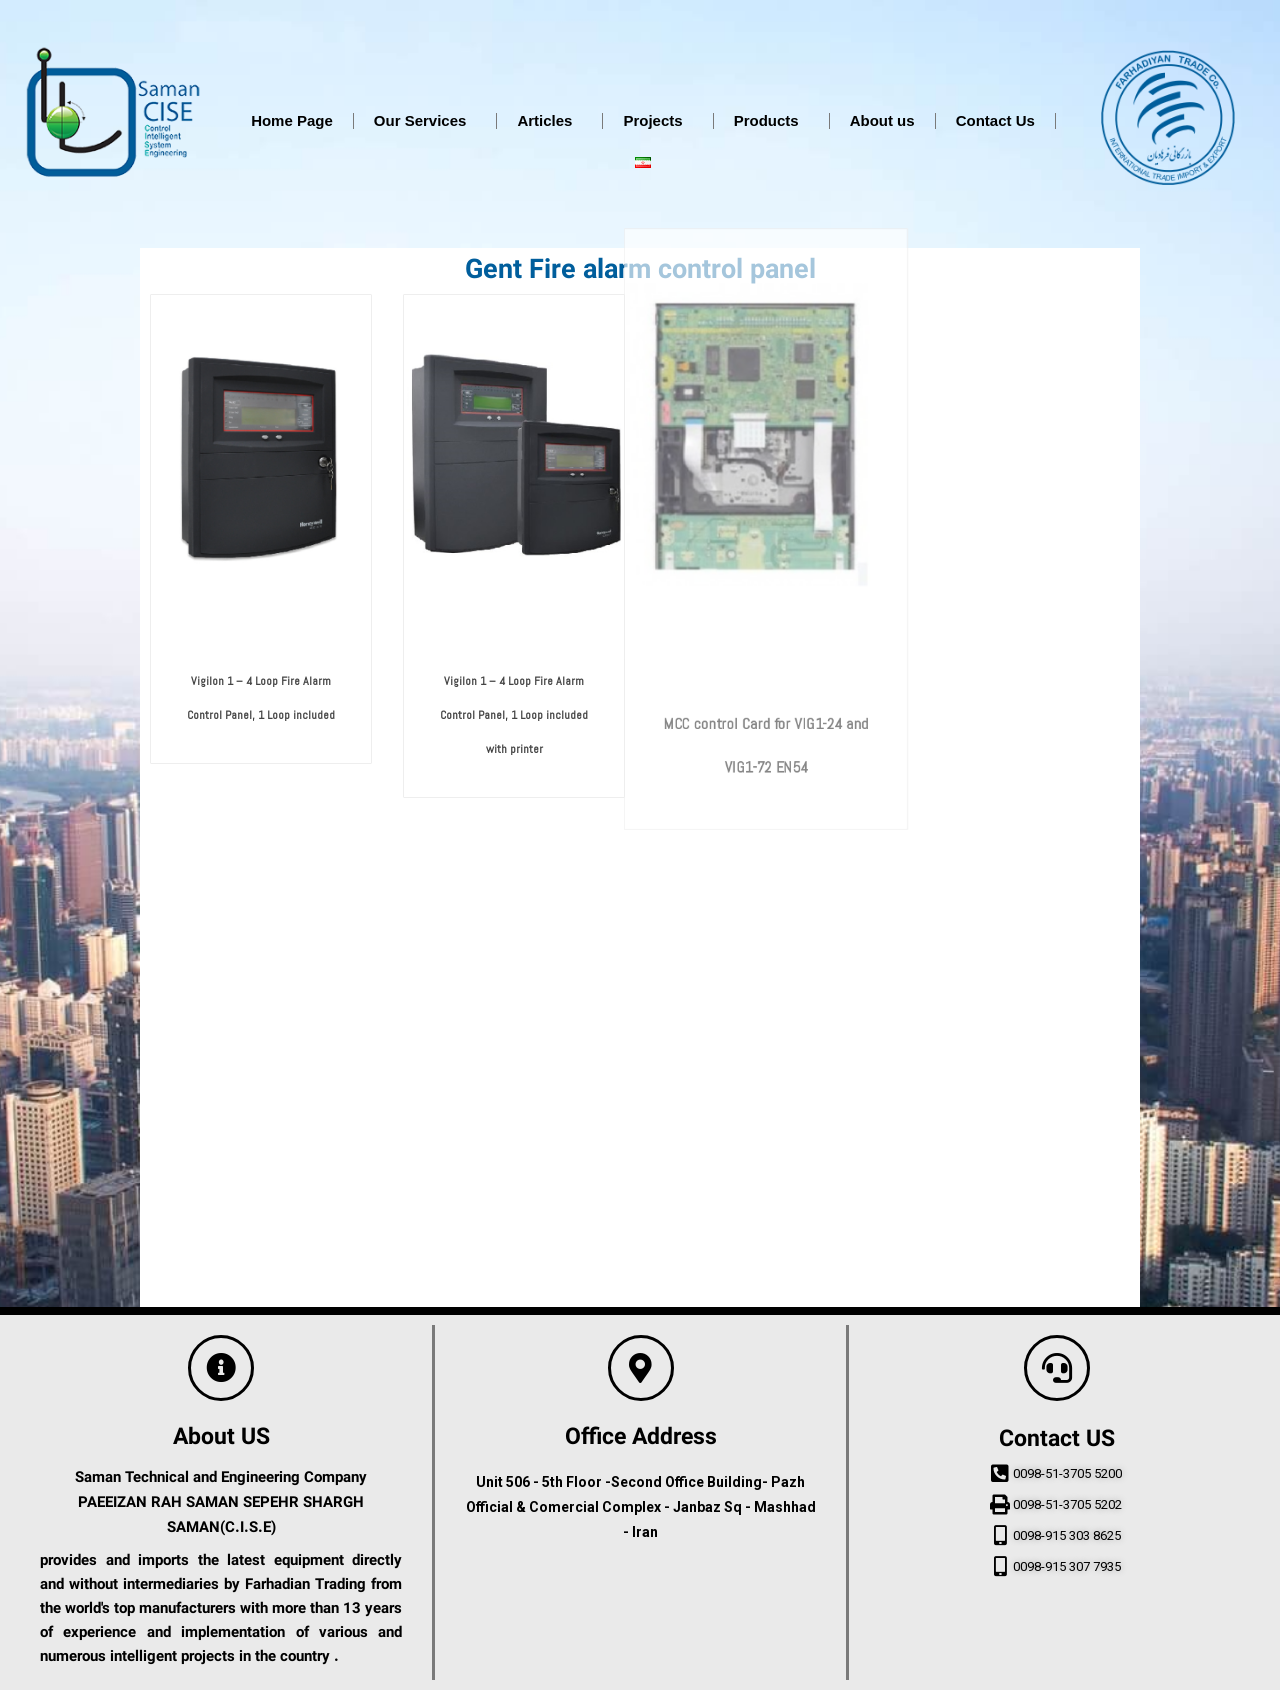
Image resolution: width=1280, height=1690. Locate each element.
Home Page (292, 120)
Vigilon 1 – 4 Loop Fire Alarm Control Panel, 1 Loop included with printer (513, 772)
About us (882, 120)
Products (771, 121)
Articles (549, 121)
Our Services (425, 121)
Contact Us (995, 120)
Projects (657, 121)
